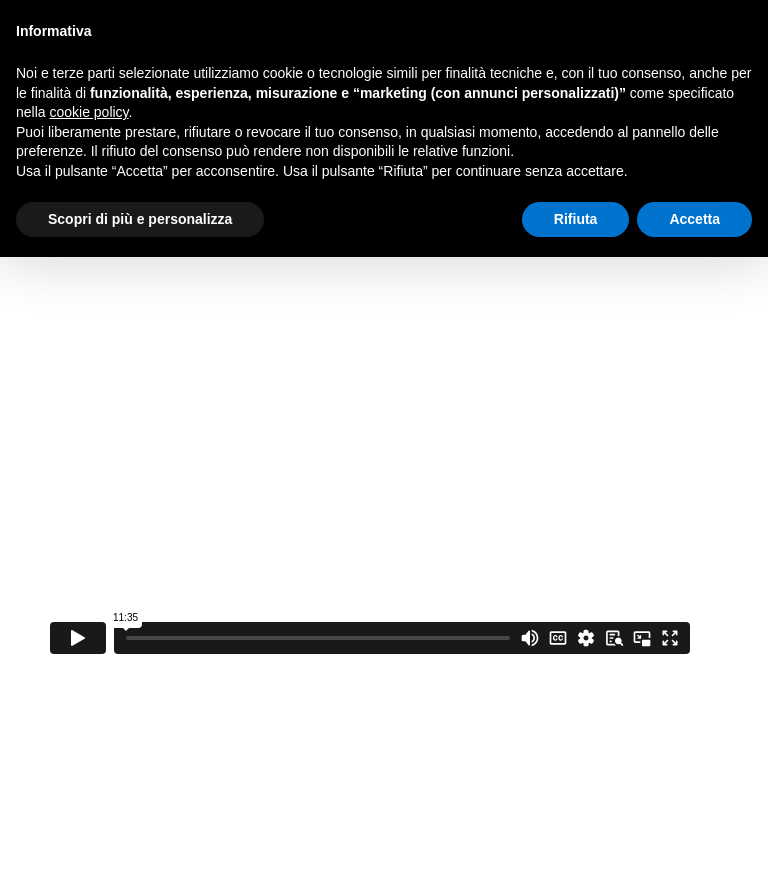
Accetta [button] (694, 219)
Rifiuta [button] (576, 219)
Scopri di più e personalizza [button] (140, 219)
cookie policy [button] (88, 112)
